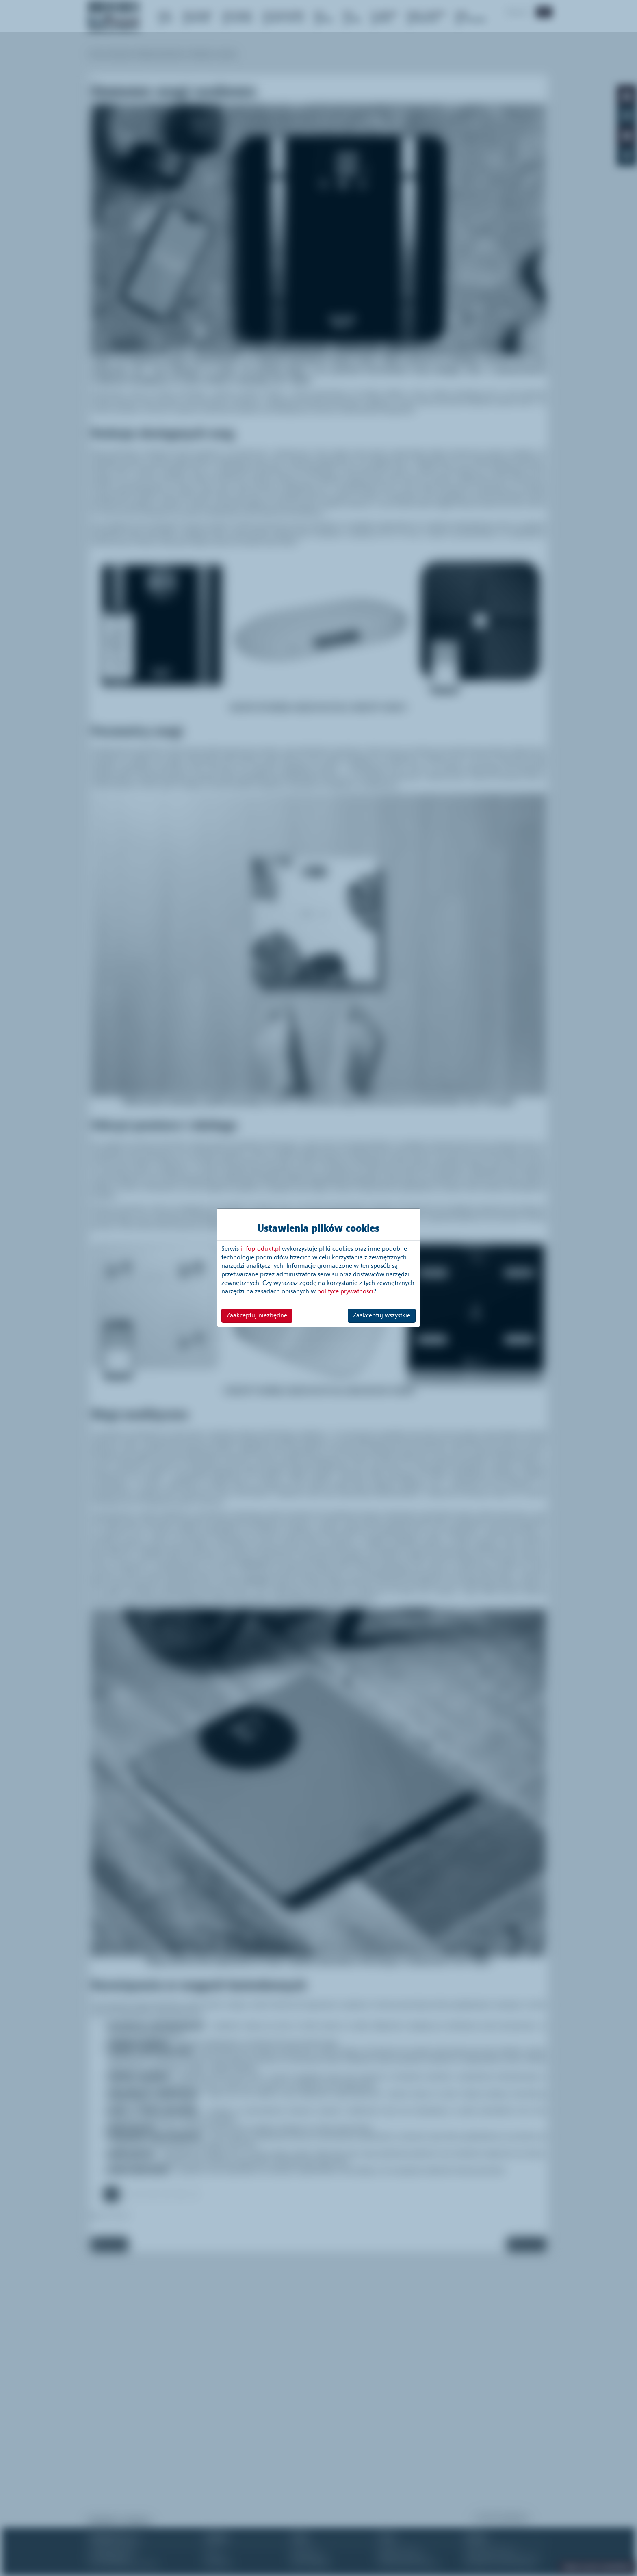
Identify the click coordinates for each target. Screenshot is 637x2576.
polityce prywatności (345, 1291)
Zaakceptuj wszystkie (381, 1315)
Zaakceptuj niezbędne (257, 1315)
